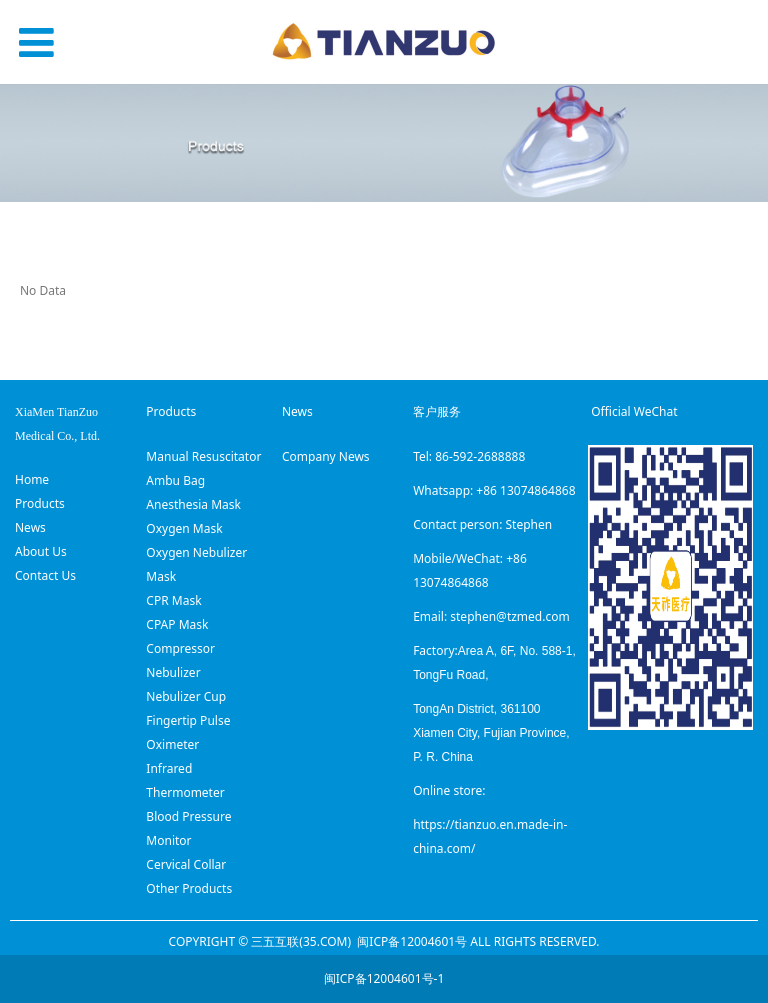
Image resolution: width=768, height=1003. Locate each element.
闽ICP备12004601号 (412, 941)
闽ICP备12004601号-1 (384, 978)
